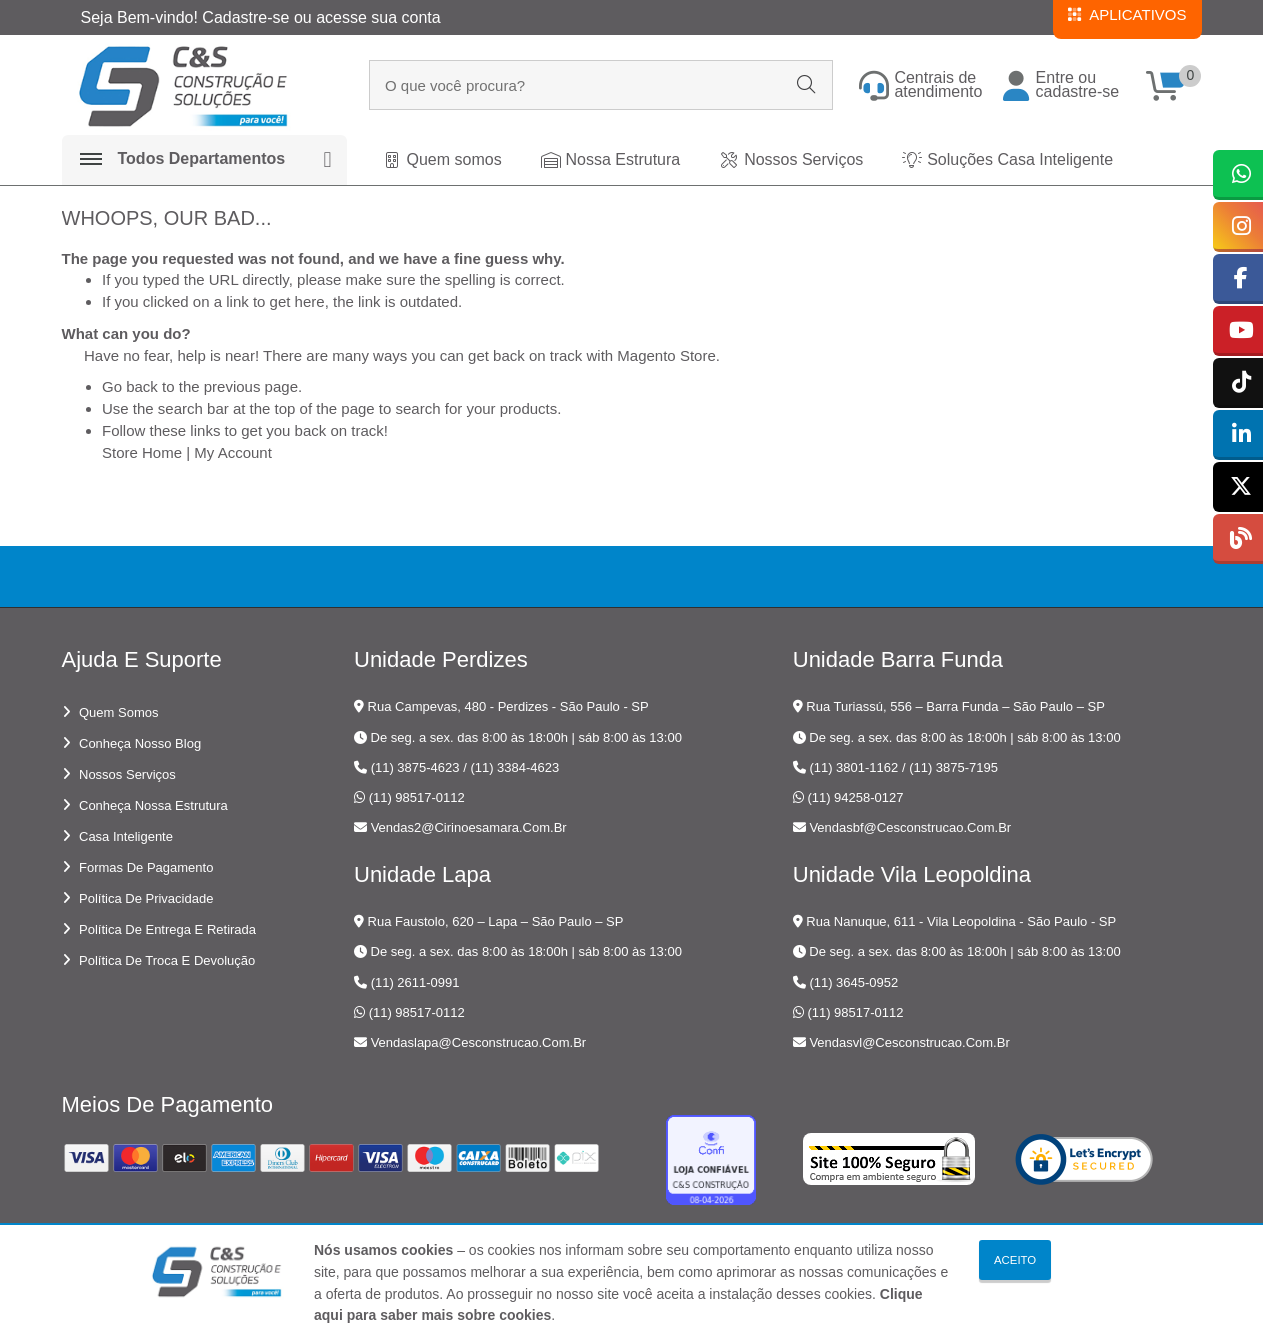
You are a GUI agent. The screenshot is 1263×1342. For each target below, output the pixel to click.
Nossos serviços (127, 774)
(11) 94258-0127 (855, 797)
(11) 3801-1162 (853, 767)
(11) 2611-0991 (415, 982)
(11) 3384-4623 (514, 767)
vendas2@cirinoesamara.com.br (469, 827)
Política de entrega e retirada (167, 929)
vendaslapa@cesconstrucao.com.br (479, 1042)
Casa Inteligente (126, 836)
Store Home (142, 452)
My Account (233, 452)
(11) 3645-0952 (853, 982)
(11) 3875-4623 (415, 767)
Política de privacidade (146, 898)
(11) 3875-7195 (953, 767)
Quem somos (118, 712)
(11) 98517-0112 (417, 797)
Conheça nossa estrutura (153, 805)
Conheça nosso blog (140, 743)
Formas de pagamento (146, 867)
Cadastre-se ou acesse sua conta (321, 17)
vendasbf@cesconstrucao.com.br (910, 827)
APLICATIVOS (1127, 14)
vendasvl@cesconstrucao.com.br (909, 1042)
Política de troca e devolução (167, 960)
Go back (130, 386)
